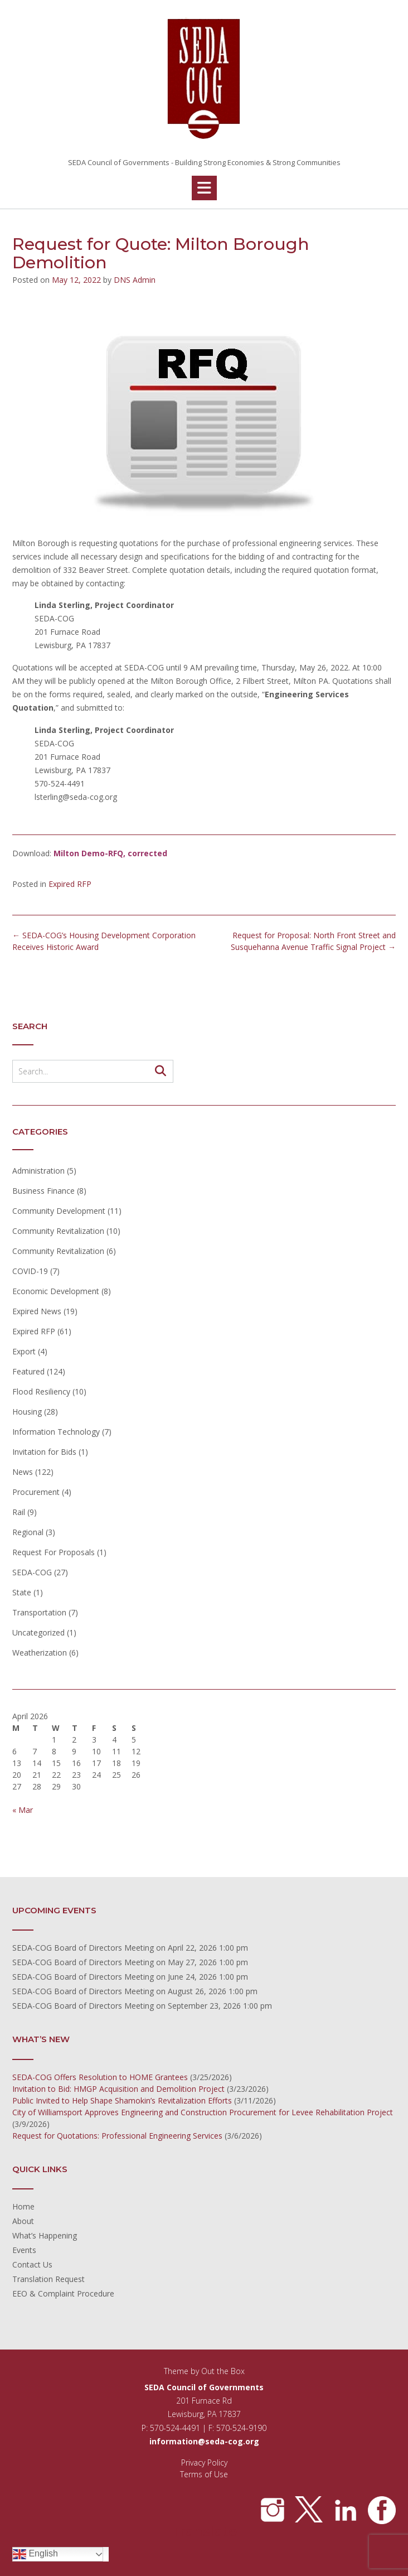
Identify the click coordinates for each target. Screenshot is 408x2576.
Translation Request (48, 2279)
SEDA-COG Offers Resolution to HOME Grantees (100, 2077)
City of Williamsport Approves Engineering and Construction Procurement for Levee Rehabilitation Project (202, 2112)
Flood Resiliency (41, 1391)
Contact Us (32, 2264)
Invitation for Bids (44, 1451)
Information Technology (56, 1431)
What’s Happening (44, 2235)
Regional (27, 1532)
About (23, 2221)
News (22, 1472)
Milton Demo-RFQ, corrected (110, 853)
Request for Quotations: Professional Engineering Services (117, 2135)
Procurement (36, 1492)
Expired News (36, 1311)
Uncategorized (38, 1632)
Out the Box (223, 2371)
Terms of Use (204, 2474)
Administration (38, 1170)
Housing (27, 1411)
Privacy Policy (204, 2462)
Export (24, 1351)
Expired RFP (69, 884)
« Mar (22, 1810)
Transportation (39, 1612)
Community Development (58, 1210)
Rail (18, 1512)
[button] (204, 188)
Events (24, 2250)
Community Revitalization (58, 1231)
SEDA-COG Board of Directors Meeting (83, 1947)
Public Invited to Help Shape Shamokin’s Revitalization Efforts (122, 2100)
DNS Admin (135, 279)
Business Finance (43, 1190)
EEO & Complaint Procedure (63, 2293)
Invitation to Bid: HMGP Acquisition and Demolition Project (118, 2088)
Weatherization (39, 1652)
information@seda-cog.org (204, 2441)
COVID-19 (30, 1271)
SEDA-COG (32, 1572)
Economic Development (55, 1291)
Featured (28, 1371)
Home (23, 2206)
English (35, 2554)
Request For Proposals (53, 1552)
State (21, 1592)
